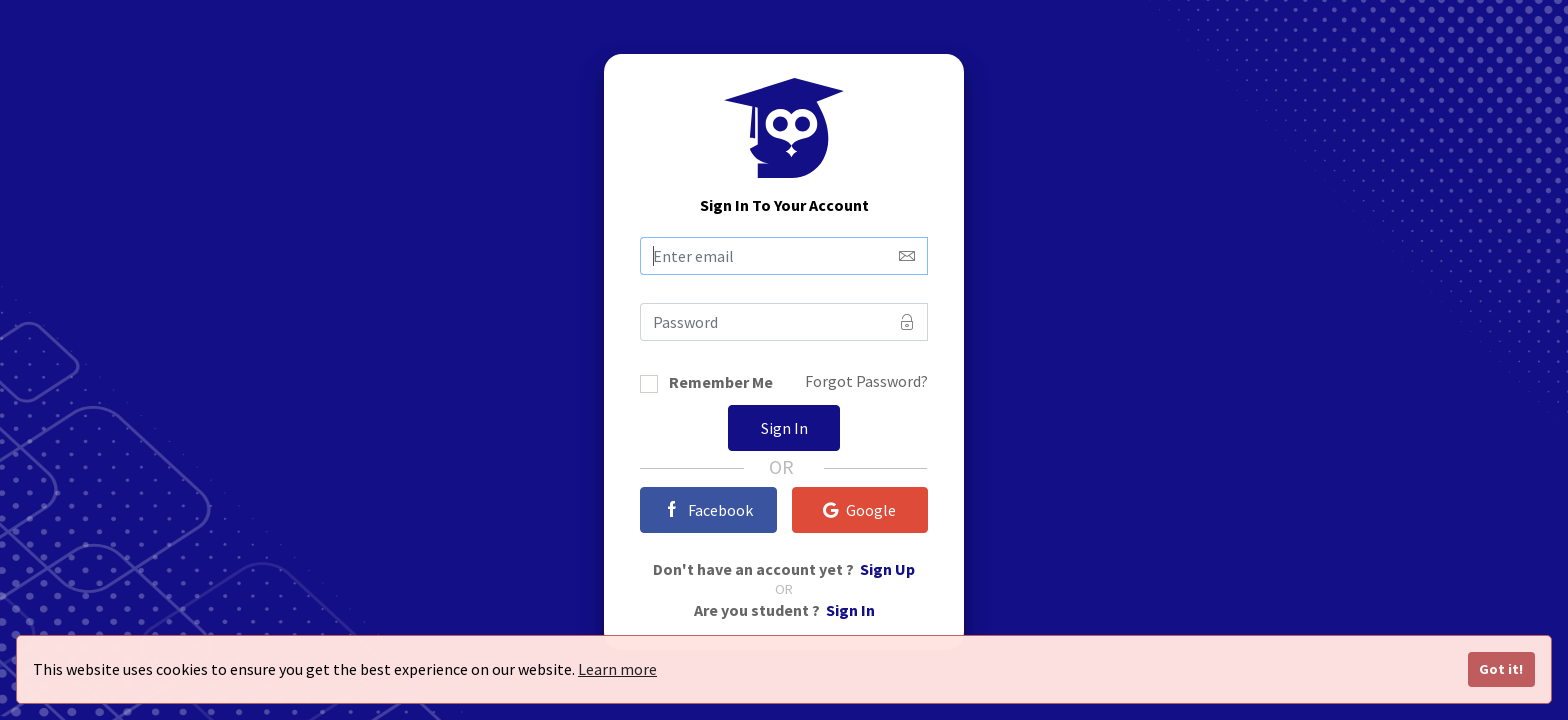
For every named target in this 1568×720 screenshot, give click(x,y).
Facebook (708, 510)
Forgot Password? (866, 381)
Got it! (1501, 669)
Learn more (617, 669)
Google (859, 510)
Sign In (784, 428)
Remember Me (721, 383)
